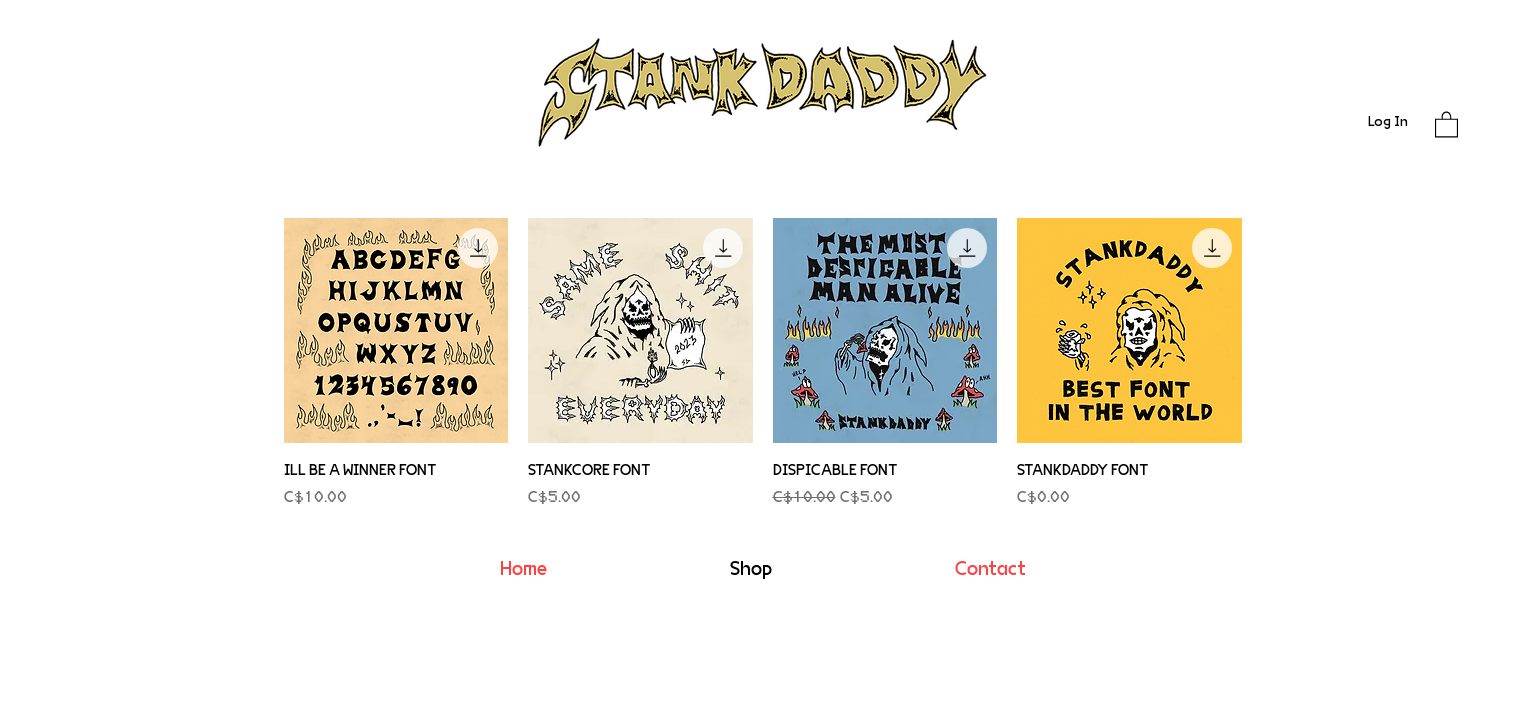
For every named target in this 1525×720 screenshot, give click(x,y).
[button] (1446, 123)
